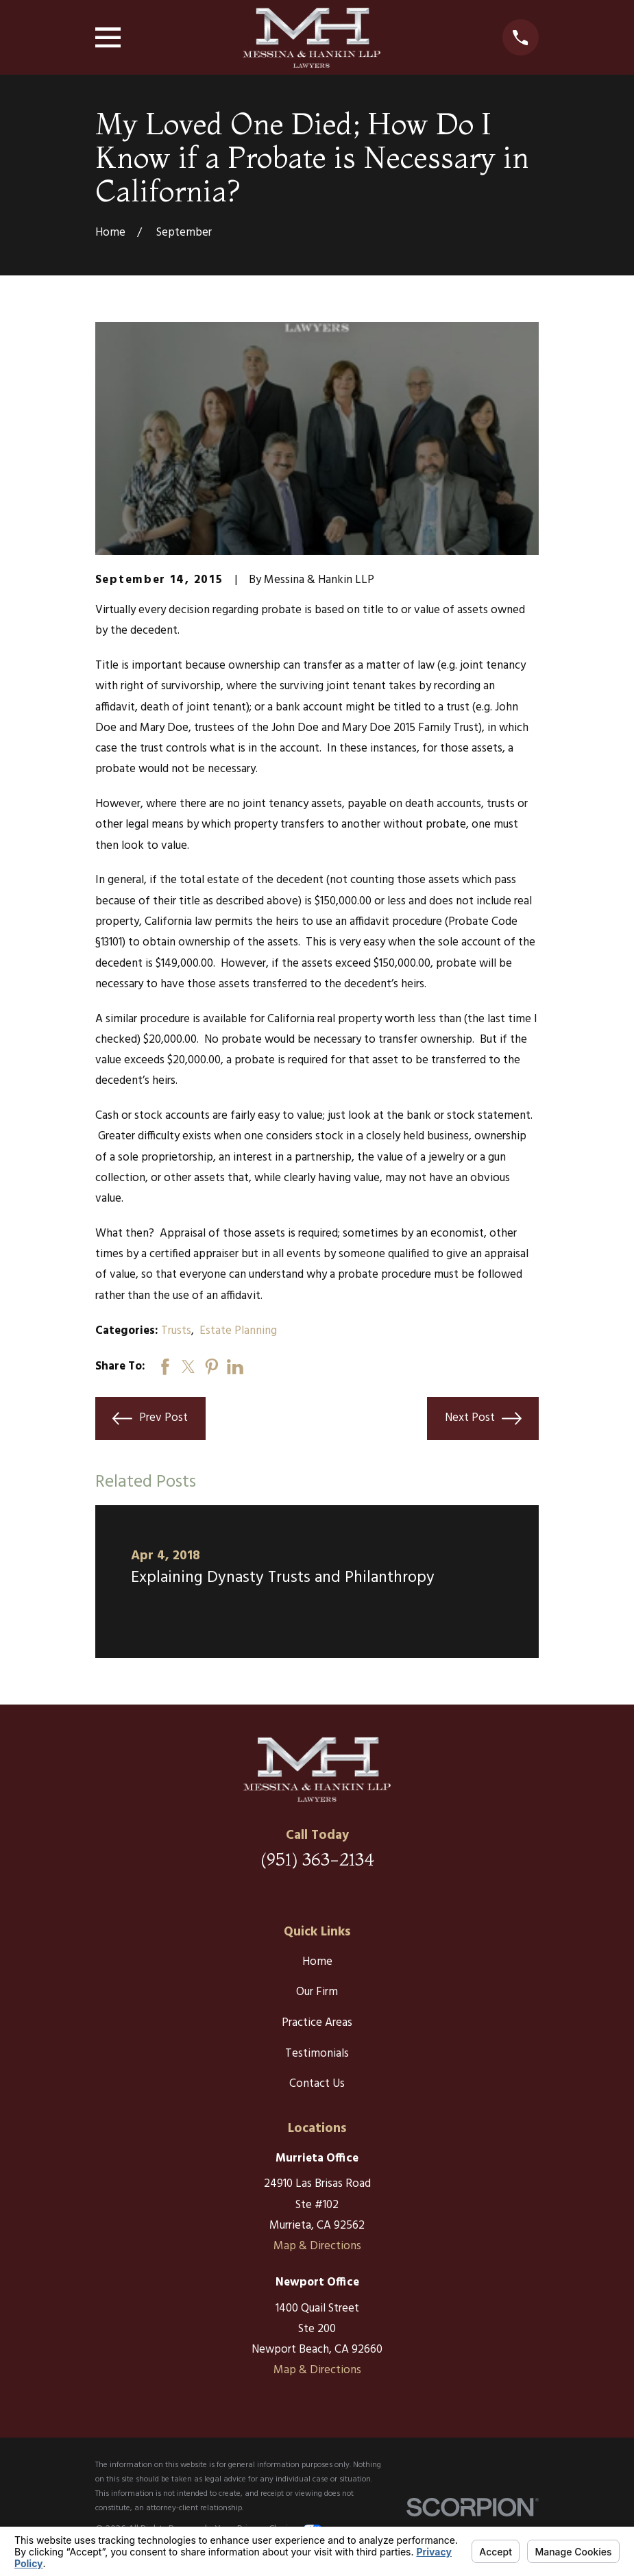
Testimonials (317, 2053)
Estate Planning (238, 1331)
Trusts (176, 1331)
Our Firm (317, 1992)
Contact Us (317, 2084)
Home (317, 1962)
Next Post (483, 1418)
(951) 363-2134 (317, 1859)
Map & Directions (317, 2246)
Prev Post (150, 1418)
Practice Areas (317, 2023)
